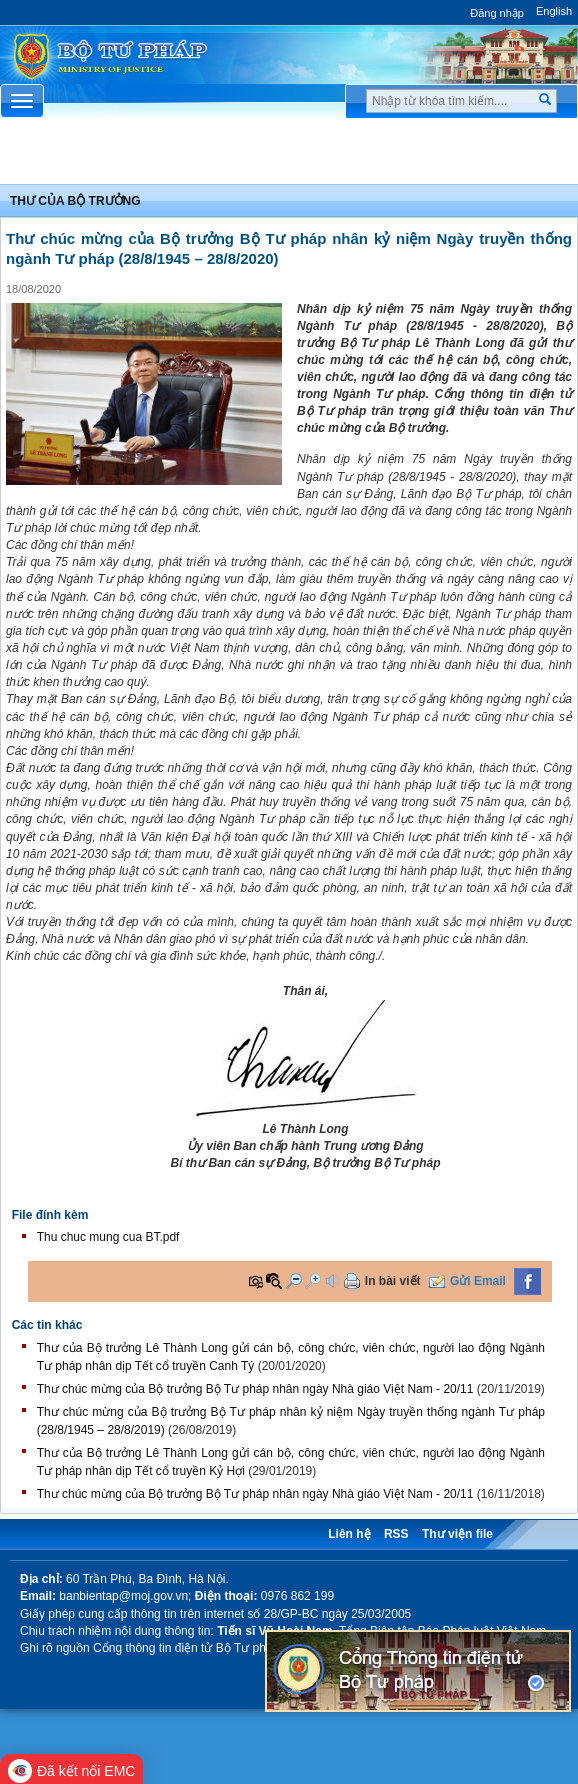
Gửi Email (478, 1281)
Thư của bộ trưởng (75, 201)
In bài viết (393, 1281)
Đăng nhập (497, 13)
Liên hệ (349, 1534)
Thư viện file (457, 1534)
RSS (396, 1534)
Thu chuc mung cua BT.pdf (108, 1237)
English (554, 11)
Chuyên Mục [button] (288, 157)
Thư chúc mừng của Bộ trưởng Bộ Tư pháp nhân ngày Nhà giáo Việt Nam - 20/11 (255, 1389)
